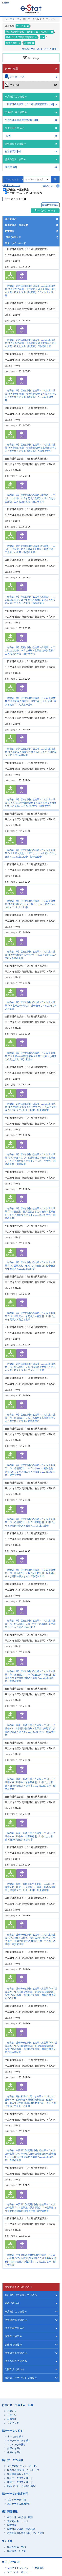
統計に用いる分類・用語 (20, 2517)
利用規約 (39, 2567)
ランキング (13, 2423)
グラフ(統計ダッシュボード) (22, 2466)
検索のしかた (51, 186)
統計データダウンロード (20, 2478)
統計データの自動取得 (18, 2503)
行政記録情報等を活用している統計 (25, 2533)
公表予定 (12, 2415)
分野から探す (14, 2448)
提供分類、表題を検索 (16, 189)
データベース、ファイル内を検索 (23, 192)
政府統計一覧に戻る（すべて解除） (40, 48)
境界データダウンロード (20, 2482)
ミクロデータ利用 (16, 2499)
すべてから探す (15, 2436)
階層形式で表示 (50, 205)
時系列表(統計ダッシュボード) (23, 2470)
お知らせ (12, 2411)
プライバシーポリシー (18, 2572)
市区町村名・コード (17, 2521)
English (5, 3)
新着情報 (12, 2419)
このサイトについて (17, 2567)
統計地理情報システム (18, 2474)
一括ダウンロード (45, 210)
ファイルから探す (16, 2444)
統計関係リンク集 (16, 2551)
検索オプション (11, 185)
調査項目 (12, 2525)
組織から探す (14, 2452)
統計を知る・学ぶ (16, 2547)
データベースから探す (18, 2440)
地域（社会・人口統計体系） (22, 2486)
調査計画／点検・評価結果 (21, 2529)
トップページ (12, 19)
